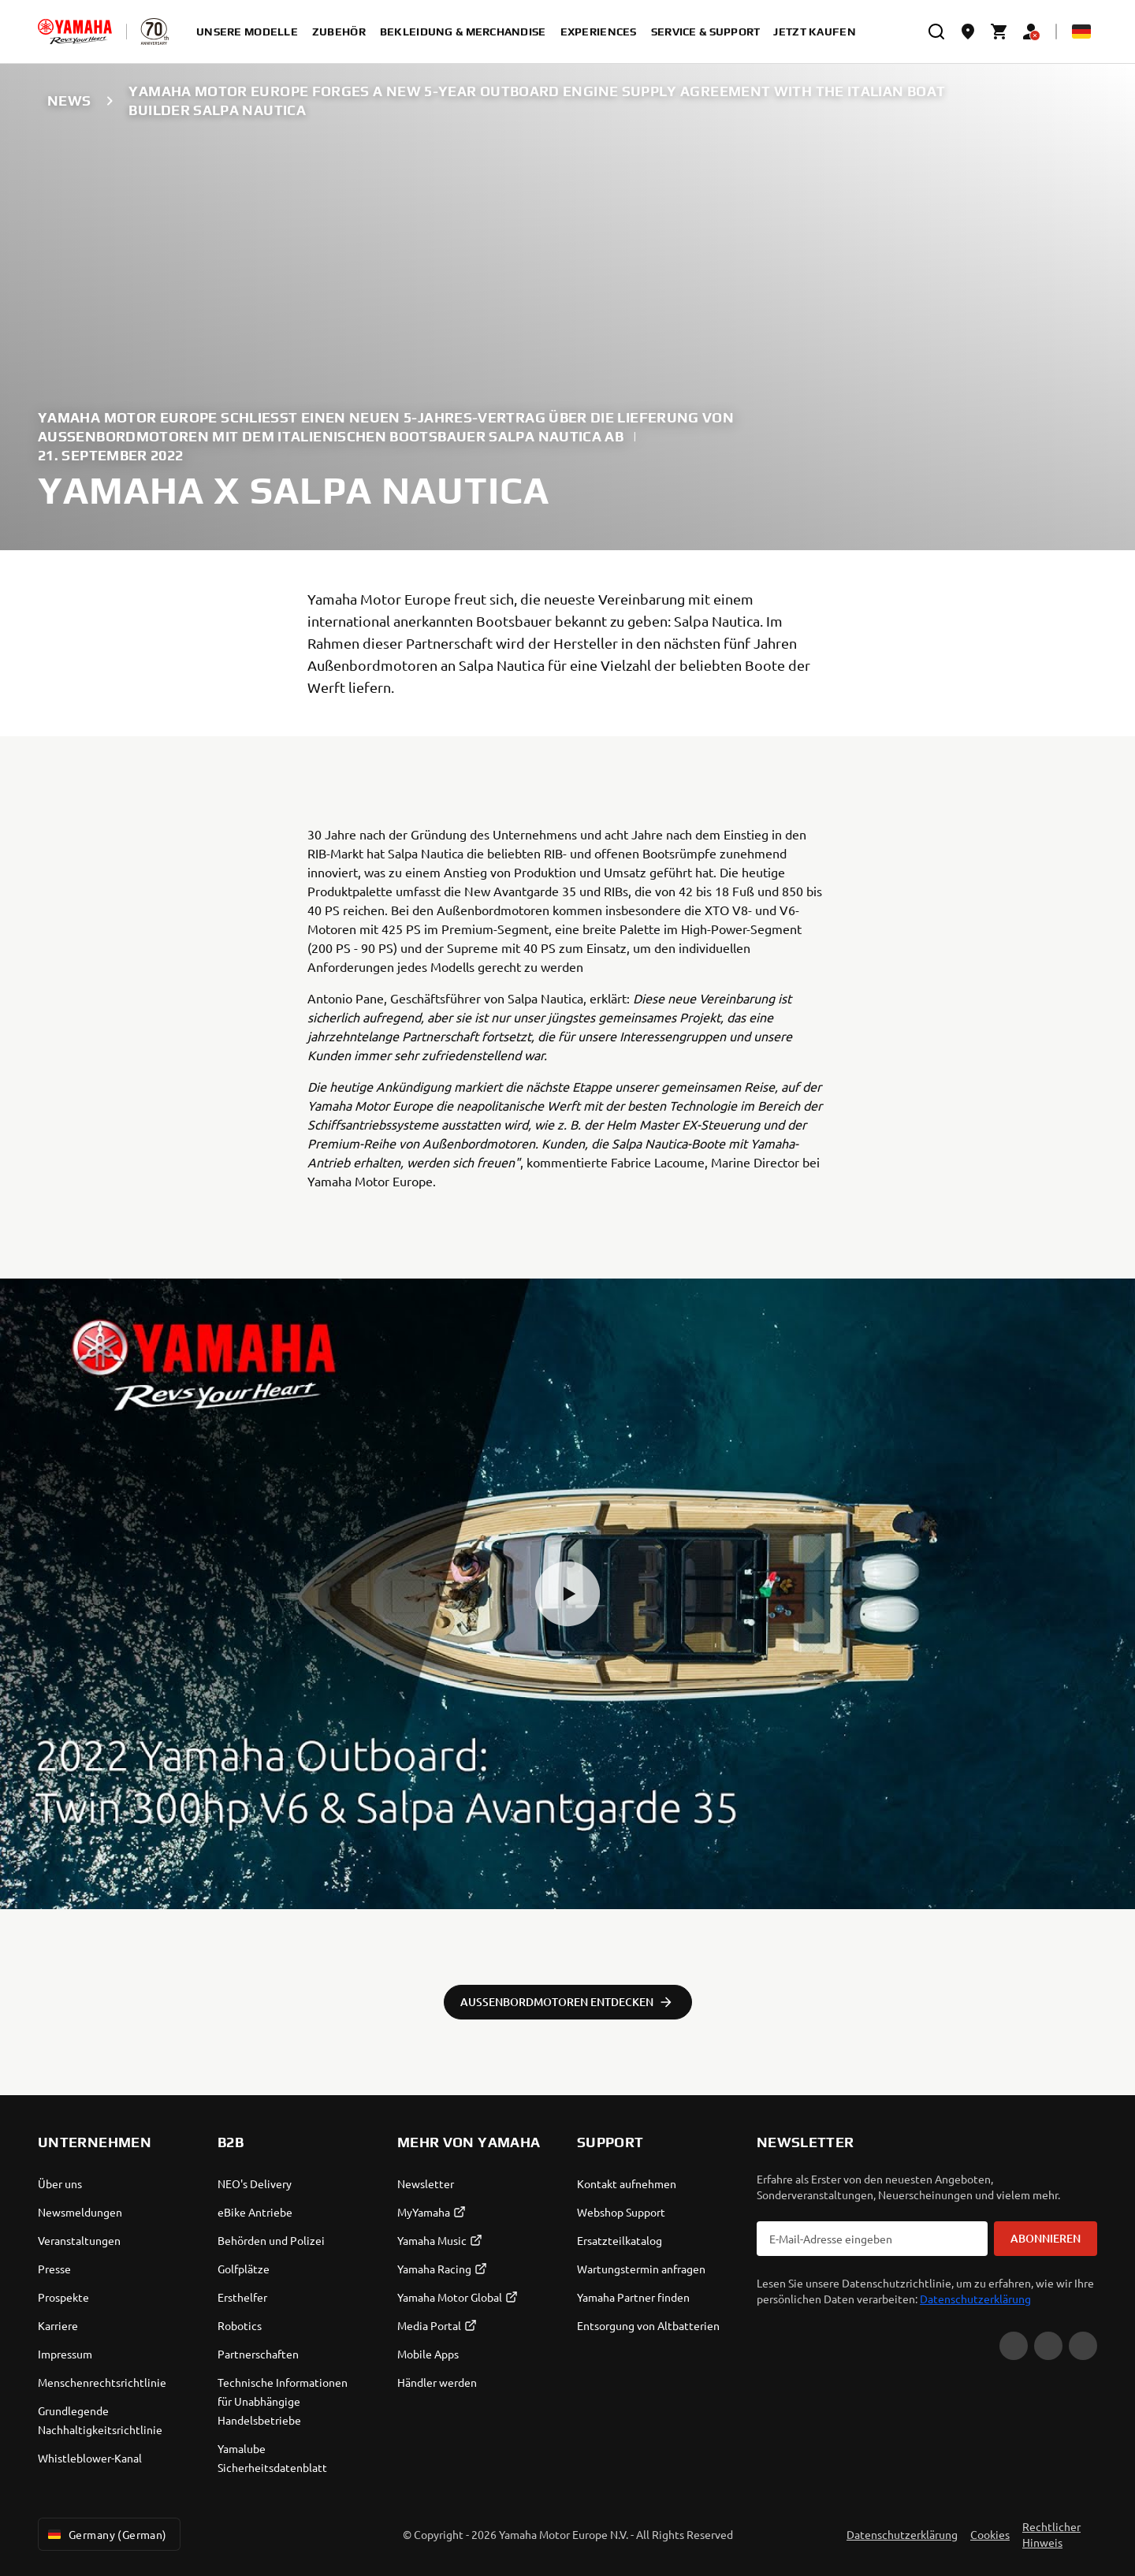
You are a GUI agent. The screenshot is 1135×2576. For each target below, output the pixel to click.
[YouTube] (1013, 2346)
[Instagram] (1083, 2346)
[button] (567, 1594)
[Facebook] (1048, 2346)
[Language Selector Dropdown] (1081, 31)
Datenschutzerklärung (975, 2298)
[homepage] (75, 31)
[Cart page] (999, 31)
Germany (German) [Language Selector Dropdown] (106, 2534)
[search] (936, 31)
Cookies (990, 2534)
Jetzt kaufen (814, 31)
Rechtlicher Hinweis (1051, 2534)
